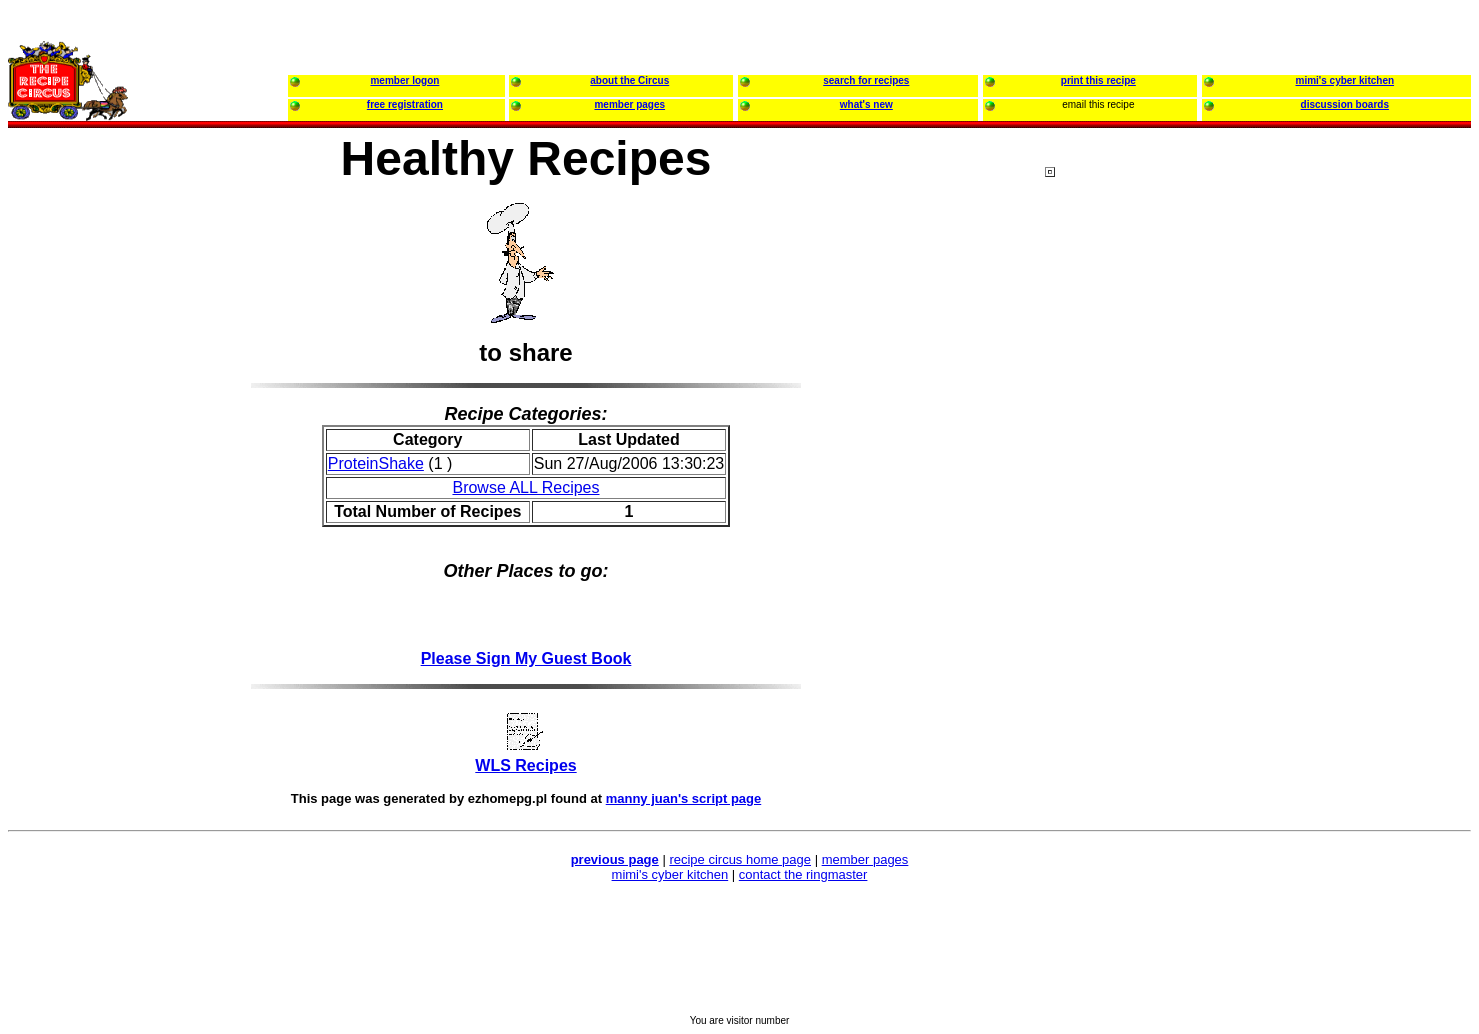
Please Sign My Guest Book (526, 658)
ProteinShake (376, 463)
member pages (865, 859)
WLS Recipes (525, 765)
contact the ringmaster (803, 874)
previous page (615, 859)
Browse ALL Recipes (525, 487)
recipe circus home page (740, 859)
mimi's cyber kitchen (670, 874)
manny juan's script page (684, 798)
